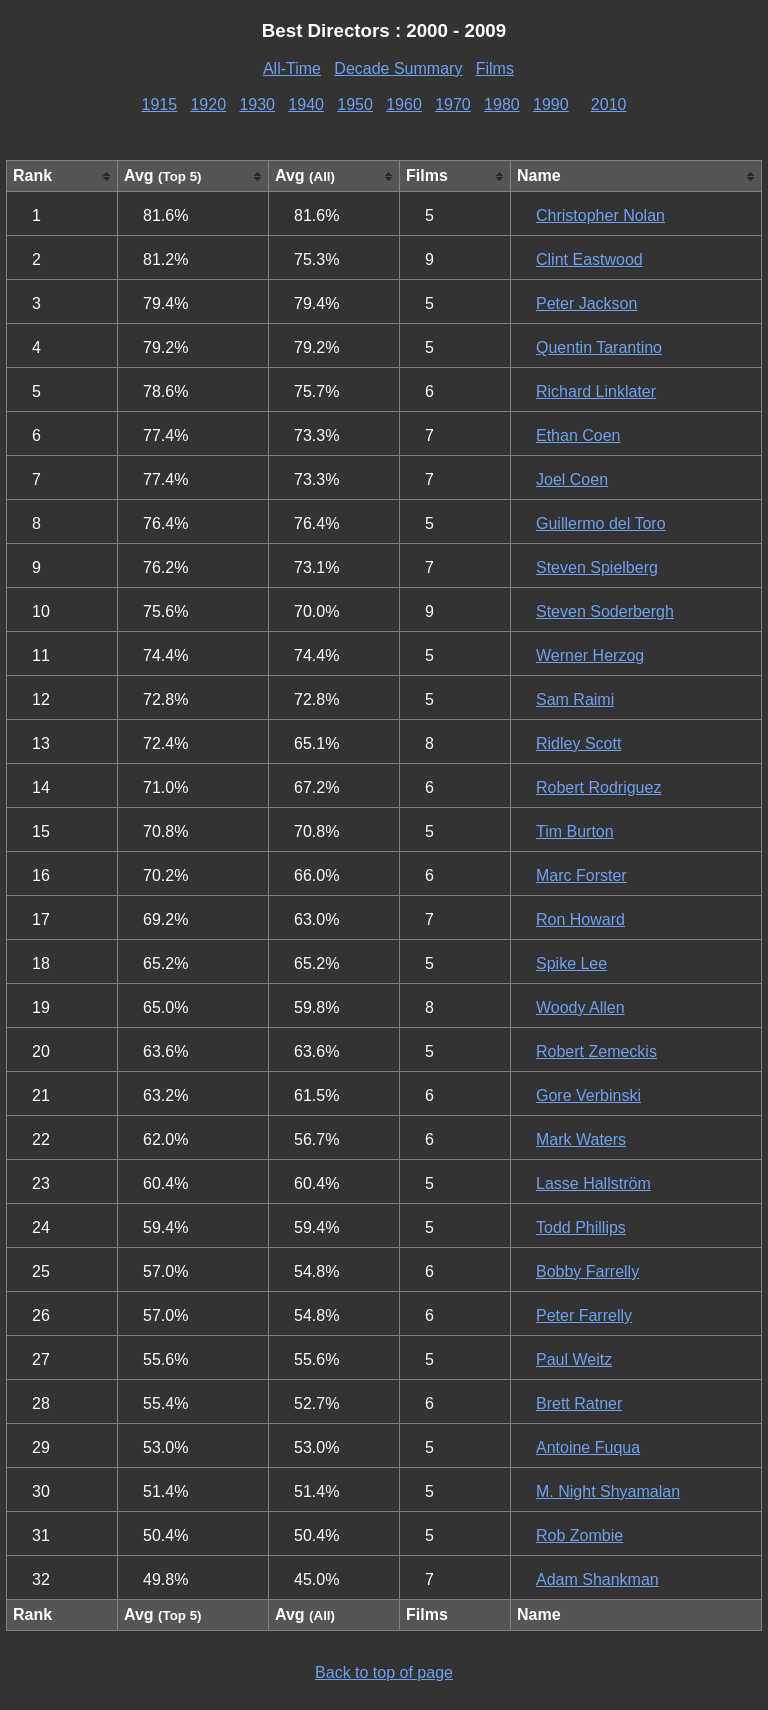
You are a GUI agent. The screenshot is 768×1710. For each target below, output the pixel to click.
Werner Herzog (590, 655)
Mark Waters (581, 1139)
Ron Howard (580, 919)
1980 (502, 104)
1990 (551, 104)
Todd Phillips (581, 1227)
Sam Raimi (575, 699)
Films (495, 68)
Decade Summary (398, 68)
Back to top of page (384, 1672)
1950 (355, 104)
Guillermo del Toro (601, 523)
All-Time (292, 68)
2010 (609, 104)
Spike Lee (571, 963)
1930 (257, 104)
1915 (160, 104)
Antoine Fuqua (588, 1447)
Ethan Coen (578, 435)
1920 (208, 104)
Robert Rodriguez (598, 787)
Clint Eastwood (589, 259)
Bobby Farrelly (587, 1271)
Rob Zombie (579, 1535)
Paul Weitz (574, 1359)
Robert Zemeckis (596, 1051)
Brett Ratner (579, 1403)
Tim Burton (575, 831)
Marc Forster (581, 875)
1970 (453, 104)
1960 (404, 104)
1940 (306, 104)
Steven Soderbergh (605, 611)
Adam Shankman (597, 1579)
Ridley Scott (578, 743)
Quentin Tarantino (599, 347)
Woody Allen (580, 1007)
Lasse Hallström (593, 1183)
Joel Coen (572, 479)
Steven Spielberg (597, 567)
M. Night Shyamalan (608, 1491)
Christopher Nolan (600, 215)
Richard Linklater (596, 391)
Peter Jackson (586, 303)
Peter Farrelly (584, 1315)
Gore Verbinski (588, 1095)
